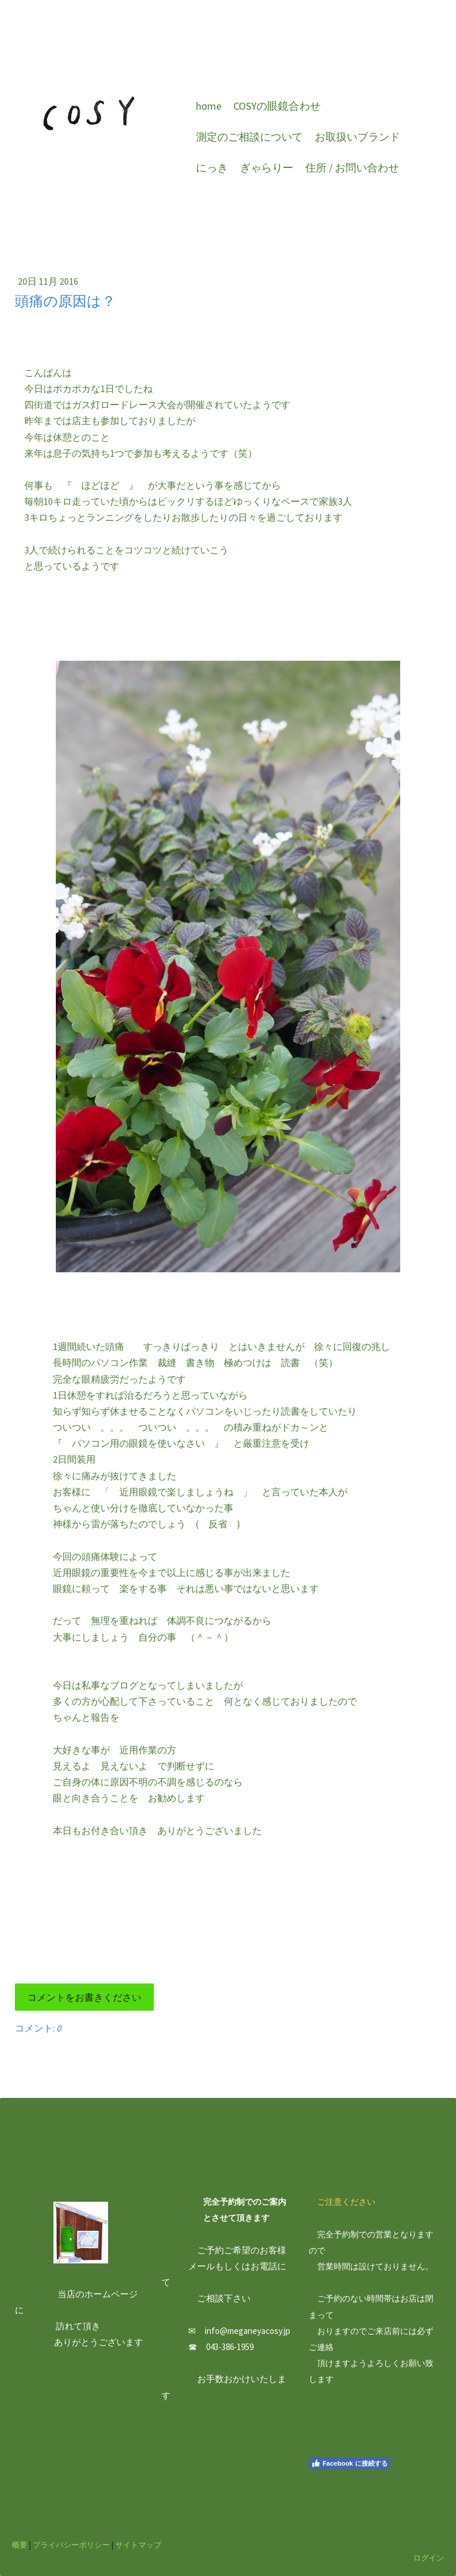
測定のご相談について (249, 137)
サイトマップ (138, 2544)
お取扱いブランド (357, 137)
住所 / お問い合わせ (352, 167)
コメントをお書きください (84, 1997)
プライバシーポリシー (71, 2544)
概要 (19, 2544)
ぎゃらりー (266, 167)
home (208, 106)
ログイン (428, 2557)
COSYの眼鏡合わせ (277, 106)
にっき (212, 167)
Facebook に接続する (349, 2463)
